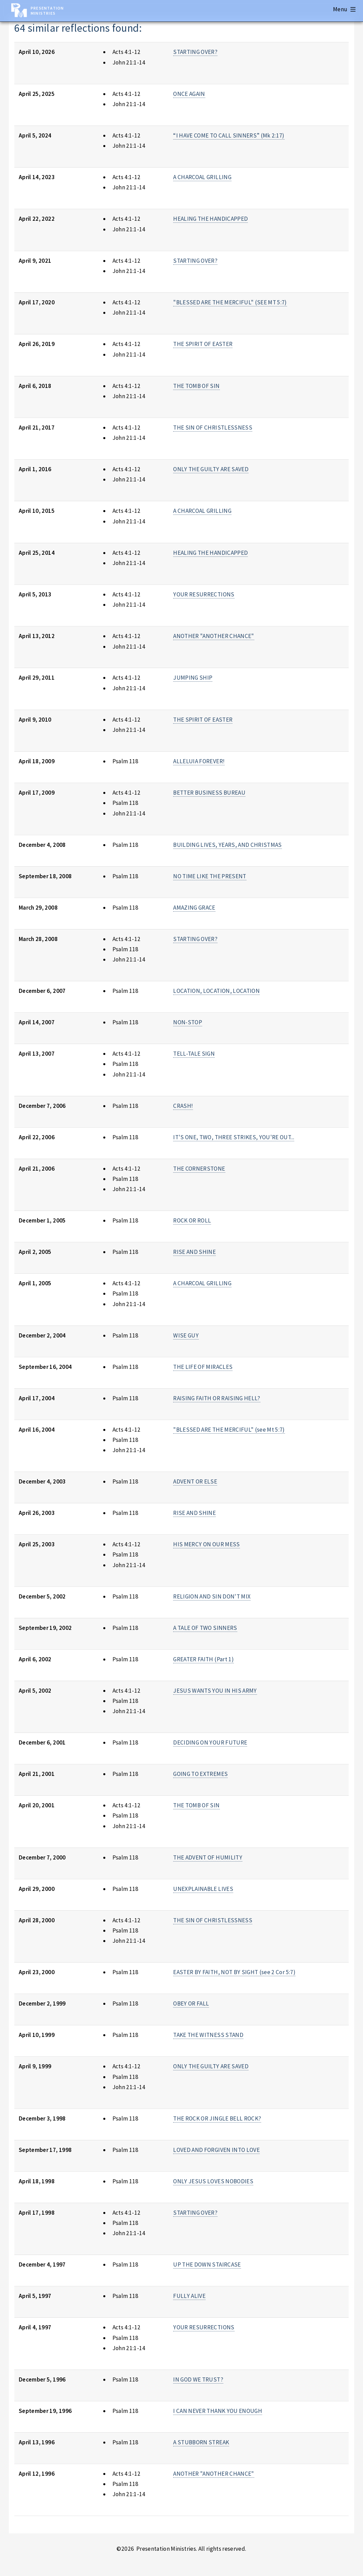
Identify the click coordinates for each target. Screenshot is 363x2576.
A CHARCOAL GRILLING (202, 177)
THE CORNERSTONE (199, 1168)
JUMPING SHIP (192, 677)
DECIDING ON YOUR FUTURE (210, 1742)
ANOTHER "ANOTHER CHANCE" (213, 636)
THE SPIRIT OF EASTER (202, 344)
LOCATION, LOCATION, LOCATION (216, 991)
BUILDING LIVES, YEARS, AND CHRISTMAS (227, 845)
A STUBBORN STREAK (201, 2442)
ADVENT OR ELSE (195, 1481)
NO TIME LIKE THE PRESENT (209, 876)
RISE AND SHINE (194, 1252)
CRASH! (183, 1106)
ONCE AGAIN (189, 94)
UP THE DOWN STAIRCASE (207, 2264)
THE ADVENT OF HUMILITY (207, 1857)
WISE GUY (186, 1335)
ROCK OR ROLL (192, 1220)
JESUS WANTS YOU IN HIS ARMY (215, 1690)
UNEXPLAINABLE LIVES (203, 1889)
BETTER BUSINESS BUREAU (209, 792)
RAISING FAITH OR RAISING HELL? (216, 1398)
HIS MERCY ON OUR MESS (206, 1544)
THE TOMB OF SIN (196, 386)
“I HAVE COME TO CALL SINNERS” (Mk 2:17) (229, 135)
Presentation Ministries (47, 10)
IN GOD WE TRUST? (198, 2379)
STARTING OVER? (195, 52)
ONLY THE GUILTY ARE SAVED (210, 469)
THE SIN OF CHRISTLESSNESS (212, 427)
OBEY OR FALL (191, 2003)
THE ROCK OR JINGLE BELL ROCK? (217, 2118)
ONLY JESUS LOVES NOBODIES (213, 2181)
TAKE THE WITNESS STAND (208, 2035)
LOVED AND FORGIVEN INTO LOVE (216, 2150)
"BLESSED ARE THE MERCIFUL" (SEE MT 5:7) (230, 302)
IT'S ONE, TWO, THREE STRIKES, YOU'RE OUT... (233, 1137)
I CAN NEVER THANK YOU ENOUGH (217, 2411)
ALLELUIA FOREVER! (199, 761)
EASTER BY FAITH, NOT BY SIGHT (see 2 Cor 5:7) (234, 1972)
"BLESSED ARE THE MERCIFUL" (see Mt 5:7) (229, 1429)
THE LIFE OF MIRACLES (202, 1367)
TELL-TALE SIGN (194, 1053)
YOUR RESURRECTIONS (203, 594)
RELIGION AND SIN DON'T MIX (212, 1596)
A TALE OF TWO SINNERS (205, 1628)
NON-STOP (187, 1022)
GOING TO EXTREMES (200, 1774)
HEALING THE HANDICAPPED (210, 218)
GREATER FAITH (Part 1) (203, 1659)
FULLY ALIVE (189, 2296)
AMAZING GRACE (194, 907)
